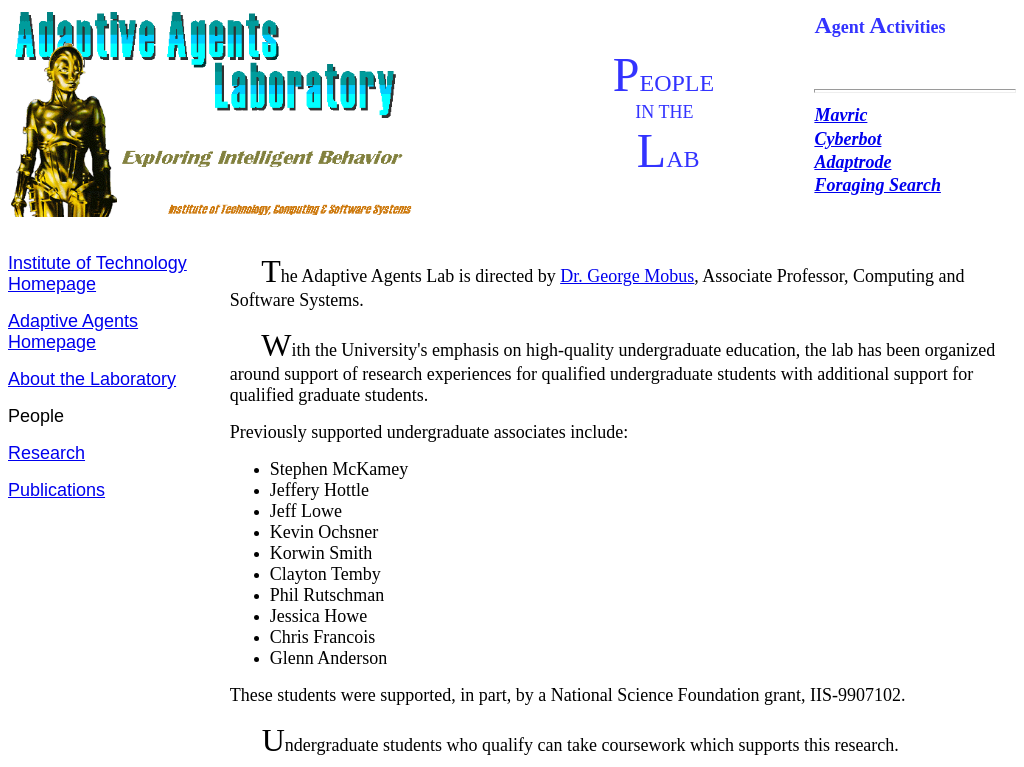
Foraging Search (877, 185)
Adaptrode (852, 162)
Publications (56, 490)
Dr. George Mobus (627, 276)
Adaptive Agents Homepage (73, 331)
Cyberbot (847, 139)
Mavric (840, 115)
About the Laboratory (92, 379)
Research (46, 453)
